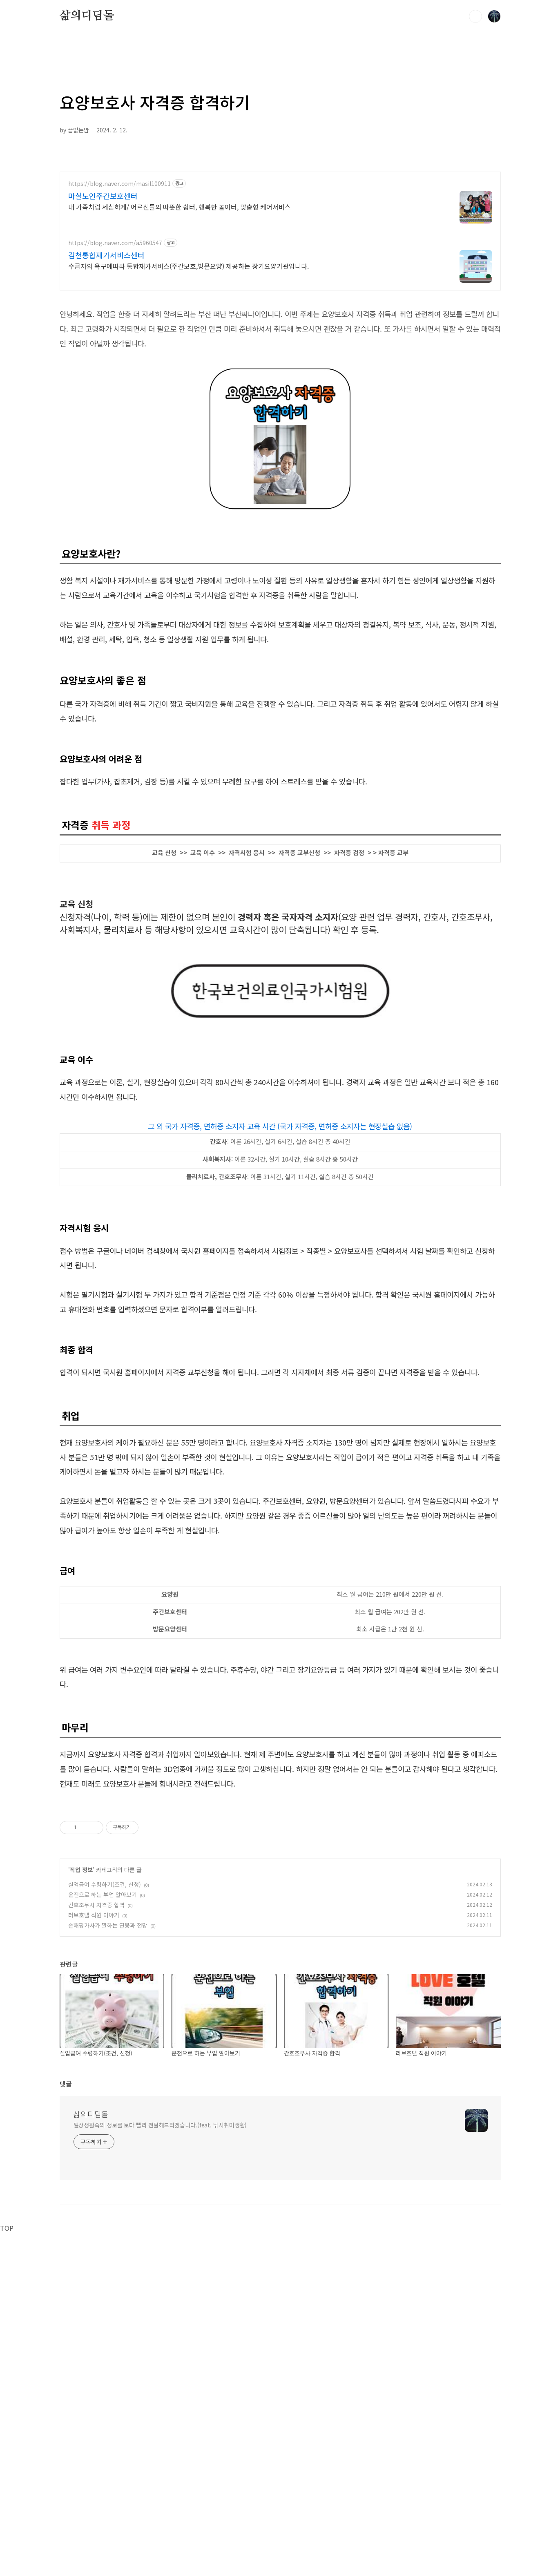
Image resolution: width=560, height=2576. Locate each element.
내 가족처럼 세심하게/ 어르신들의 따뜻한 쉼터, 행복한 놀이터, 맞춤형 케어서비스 (179, 206)
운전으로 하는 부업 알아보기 (102, 2009)
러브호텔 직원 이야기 (93, 2029)
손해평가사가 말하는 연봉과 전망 (107, 2039)
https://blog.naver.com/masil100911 (119, 183)
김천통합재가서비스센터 (106, 255)
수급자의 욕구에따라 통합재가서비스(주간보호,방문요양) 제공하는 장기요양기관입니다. (188, 265)
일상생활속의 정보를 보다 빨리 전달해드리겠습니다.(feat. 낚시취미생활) (160, 2239)
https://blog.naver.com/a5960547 (115, 242)
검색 (475, 16)
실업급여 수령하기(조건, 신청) (104, 1999)
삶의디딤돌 (87, 16)
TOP (6, 2342)
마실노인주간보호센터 (103, 196)
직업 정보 (81, 1984)
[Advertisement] (280, 1856)
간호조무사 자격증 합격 (96, 2019)
